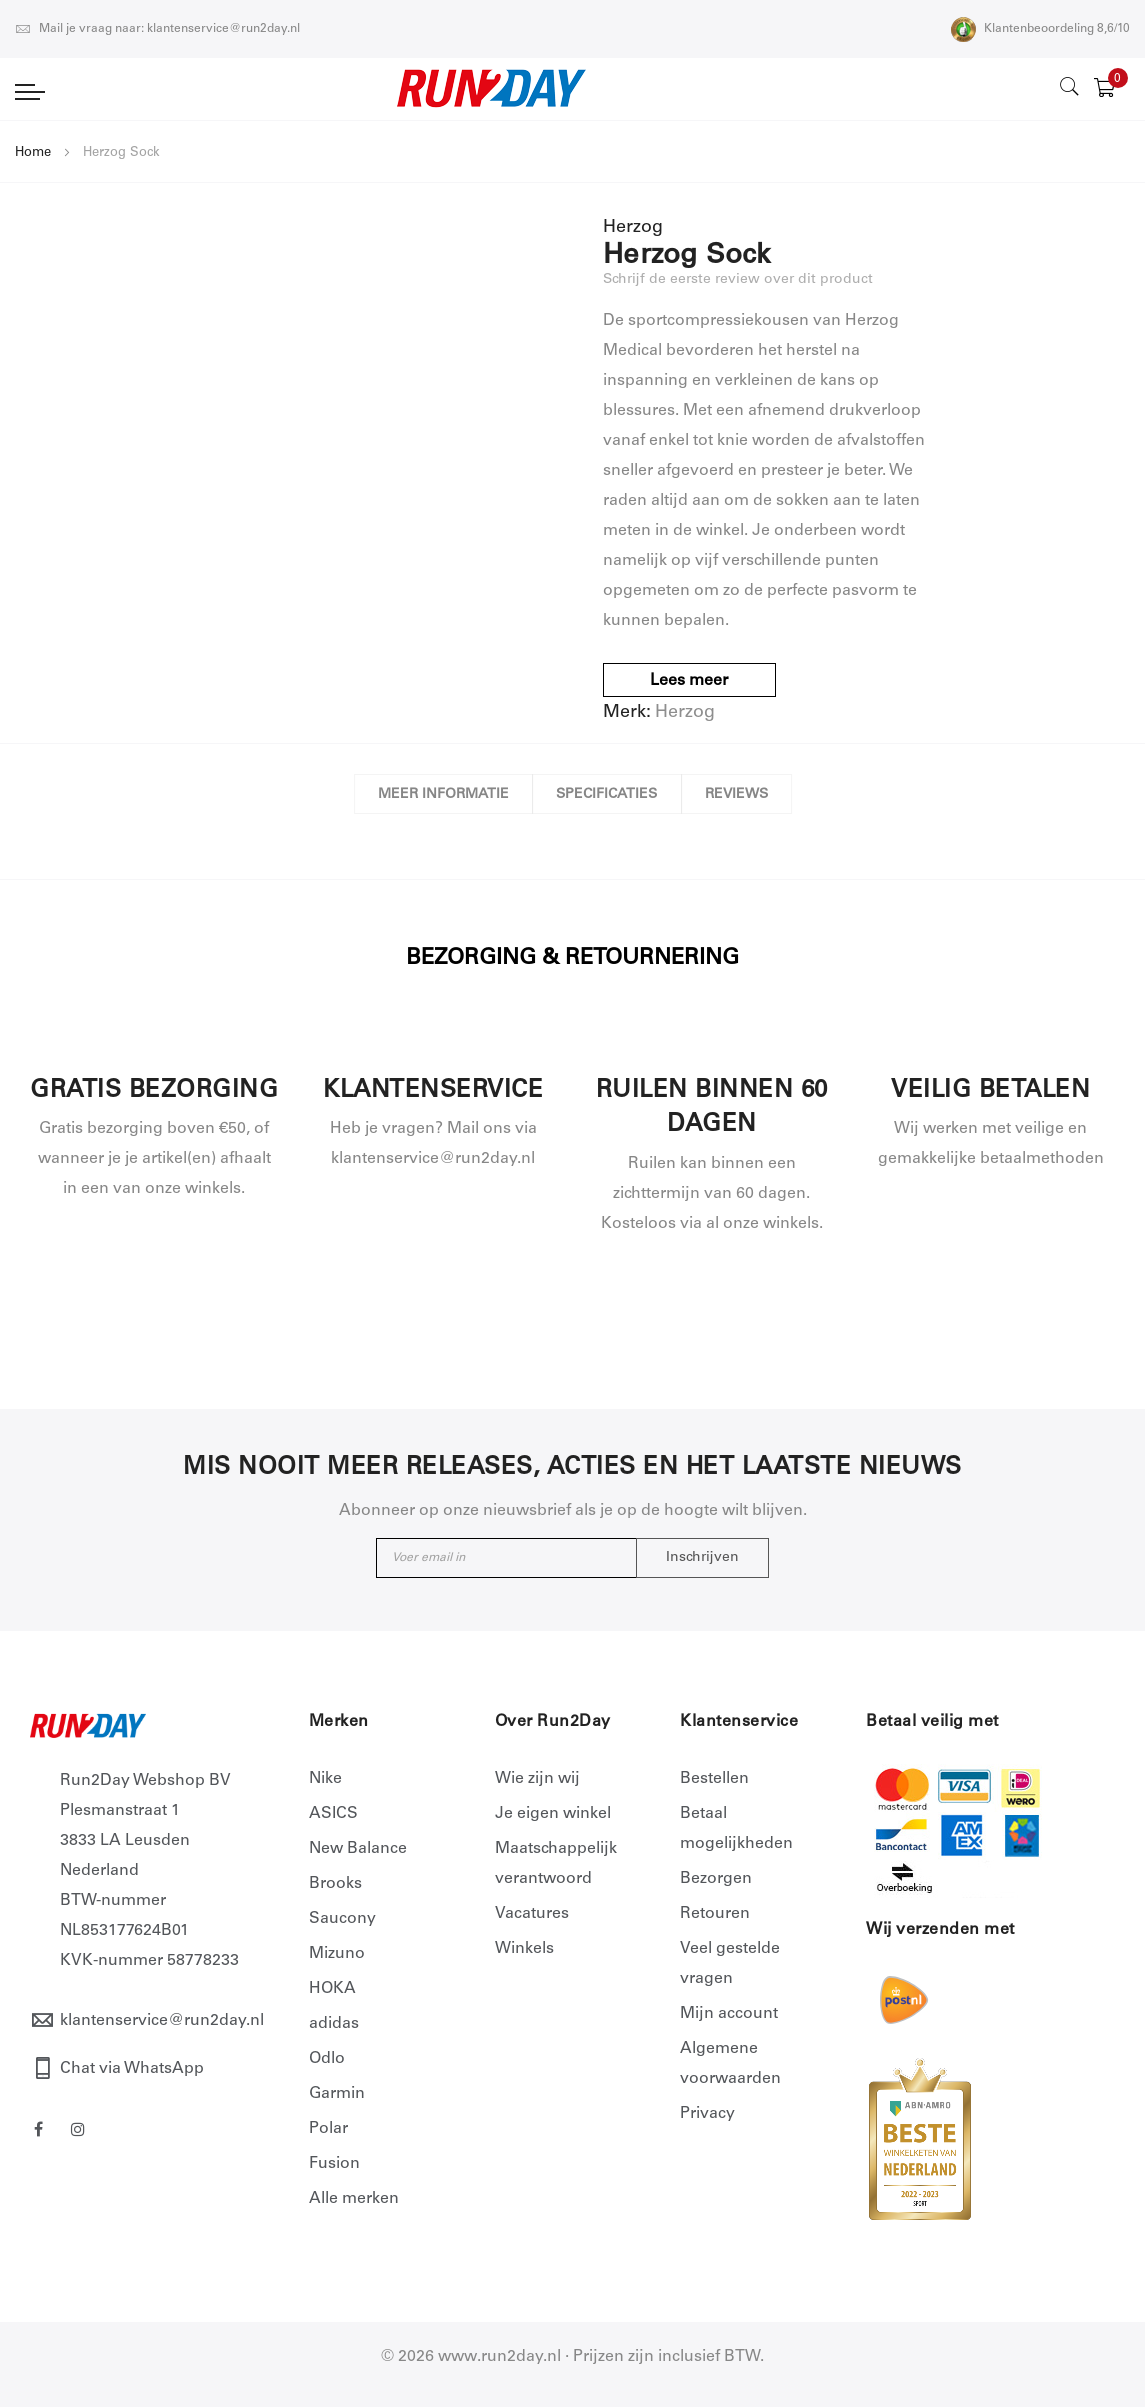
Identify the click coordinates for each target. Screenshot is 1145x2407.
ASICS (333, 1814)
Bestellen (714, 1779)
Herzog (685, 713)
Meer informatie (439, 795)
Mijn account (729, 2014)
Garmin (337, 2094)
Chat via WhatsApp (132, 2069)
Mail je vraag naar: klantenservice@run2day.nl (157, 29)
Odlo (327, 2059)
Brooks (335, 1884)
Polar (328, 2129)
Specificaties (606, 795)
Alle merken (354, 2199)
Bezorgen (716, 1879)
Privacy (707, 2114)
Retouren (715, 1914)
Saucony (342, 1919)
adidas (334, 2024)
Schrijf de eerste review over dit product (738, 280)
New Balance (358, 1849)
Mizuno (337, 1954)
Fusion (334, 2164)
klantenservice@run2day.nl (162, 2021)
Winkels (524, 1949)
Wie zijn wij (537, 1779)
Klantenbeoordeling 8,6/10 (1040, 29)
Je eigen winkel (553, 1814)
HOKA (332, 1989)
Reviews (739, 795)
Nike (325, 1779)
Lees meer (690, 681)
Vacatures (532, 1914)
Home (33, 153)
